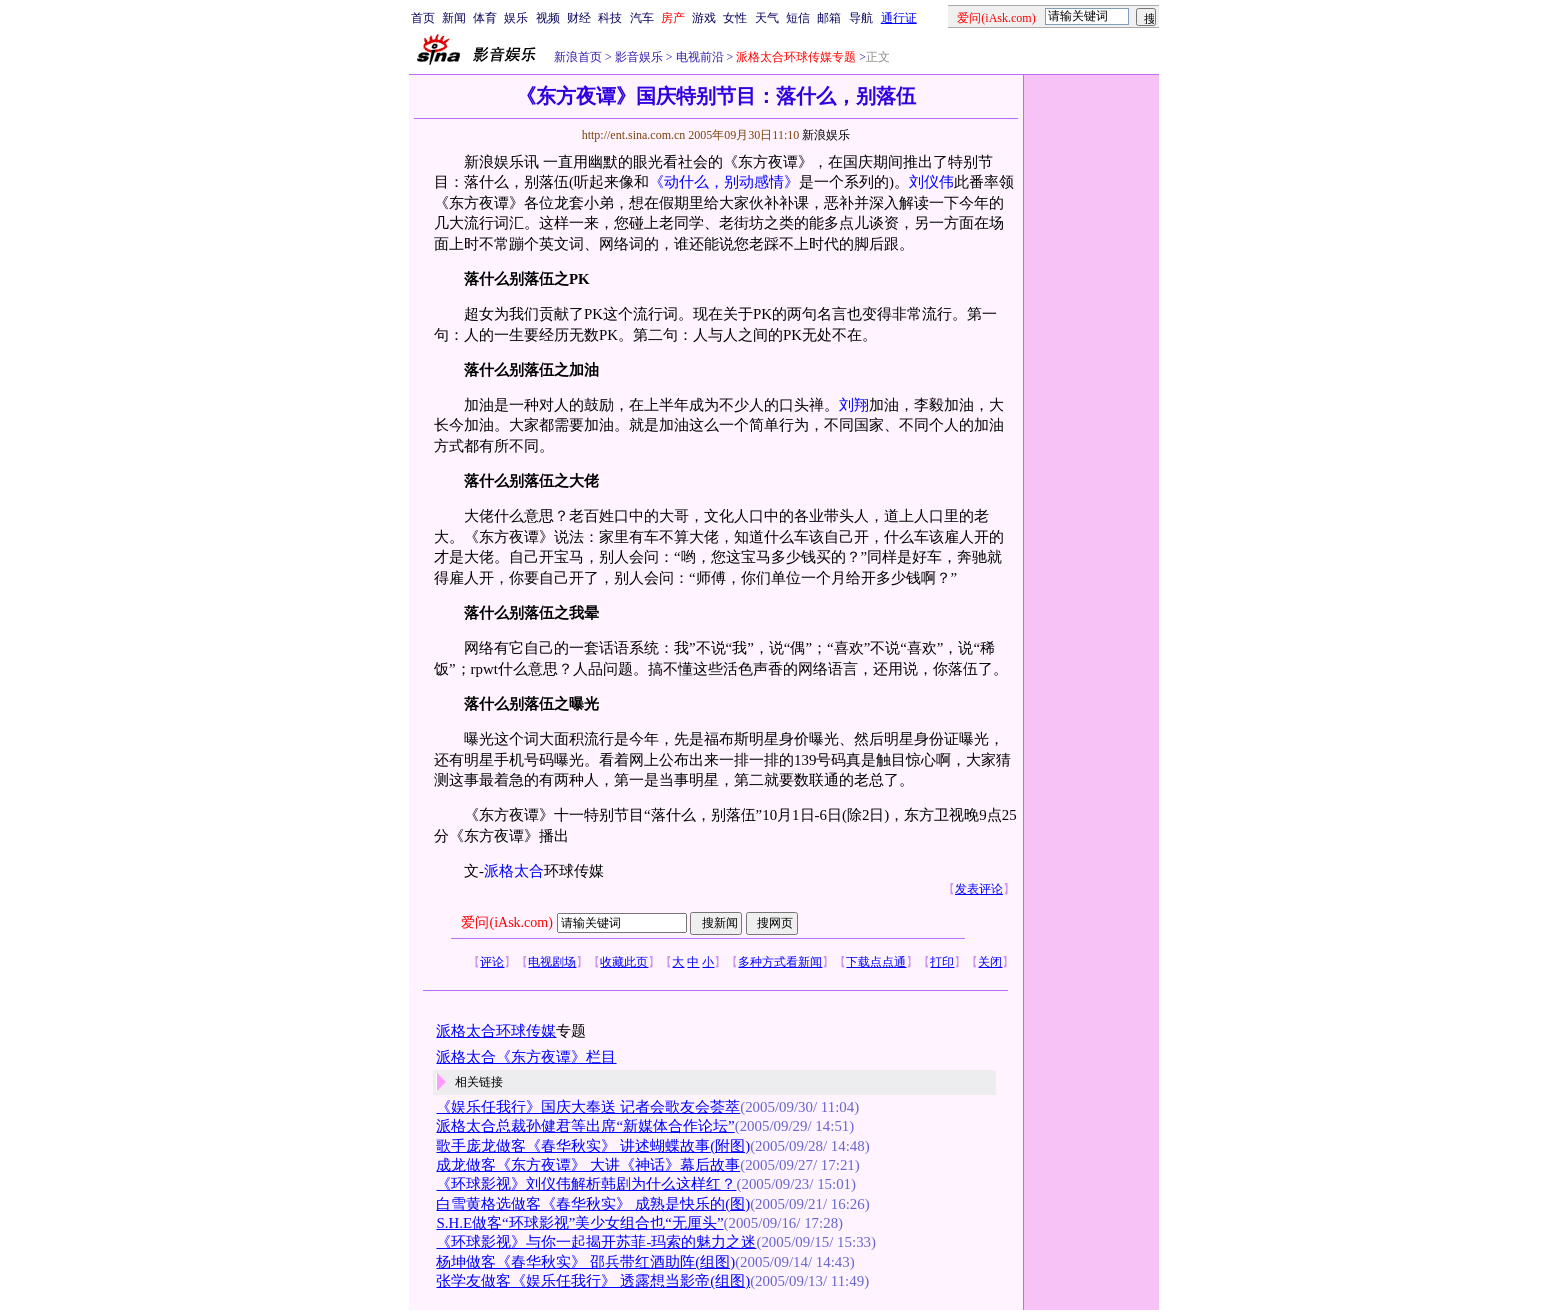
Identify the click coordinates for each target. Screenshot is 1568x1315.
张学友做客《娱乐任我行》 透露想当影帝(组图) (593, 1281)
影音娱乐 (639, 57)
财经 (579, 18)
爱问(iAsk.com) (506, 922)
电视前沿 (698, 57)
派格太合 (514, 871)
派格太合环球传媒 (496, 1031)
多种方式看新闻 (780, 962)
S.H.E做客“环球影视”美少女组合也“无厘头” (579, 1223)
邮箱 (829, 18)
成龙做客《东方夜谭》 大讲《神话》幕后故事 (588, 1165)
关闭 (990, 962)
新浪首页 (578, 57)
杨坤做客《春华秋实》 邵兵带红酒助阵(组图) (585, 1262)
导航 (861, 18)
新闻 (454, 18)
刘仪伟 (931, 182)
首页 (423, 18)
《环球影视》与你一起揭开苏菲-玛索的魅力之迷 (596, 1242)
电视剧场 (552, 962)
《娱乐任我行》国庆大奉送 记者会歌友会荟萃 (588, 1107)
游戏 (704, 18)
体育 (485, 18)
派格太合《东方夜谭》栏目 (526, 1057)
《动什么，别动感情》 (724, 182)
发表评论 (979, 889)
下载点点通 (876, 962)
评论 (492, 962)
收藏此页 (624, 962)
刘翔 (854, 405)
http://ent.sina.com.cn (635, 135)
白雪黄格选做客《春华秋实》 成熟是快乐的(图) (593, 1204)
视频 (548, 18)
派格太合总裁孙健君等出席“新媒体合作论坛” (585, 1126)
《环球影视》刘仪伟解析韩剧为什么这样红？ (586, 1184)
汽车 (642, 18)
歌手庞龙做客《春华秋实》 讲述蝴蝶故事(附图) (593, 1146)
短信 (798, 18)
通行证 (899, 18)
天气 (767, 18)
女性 (735, 18)
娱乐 (516, 18)
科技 (610, 18)
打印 (942, 962)
